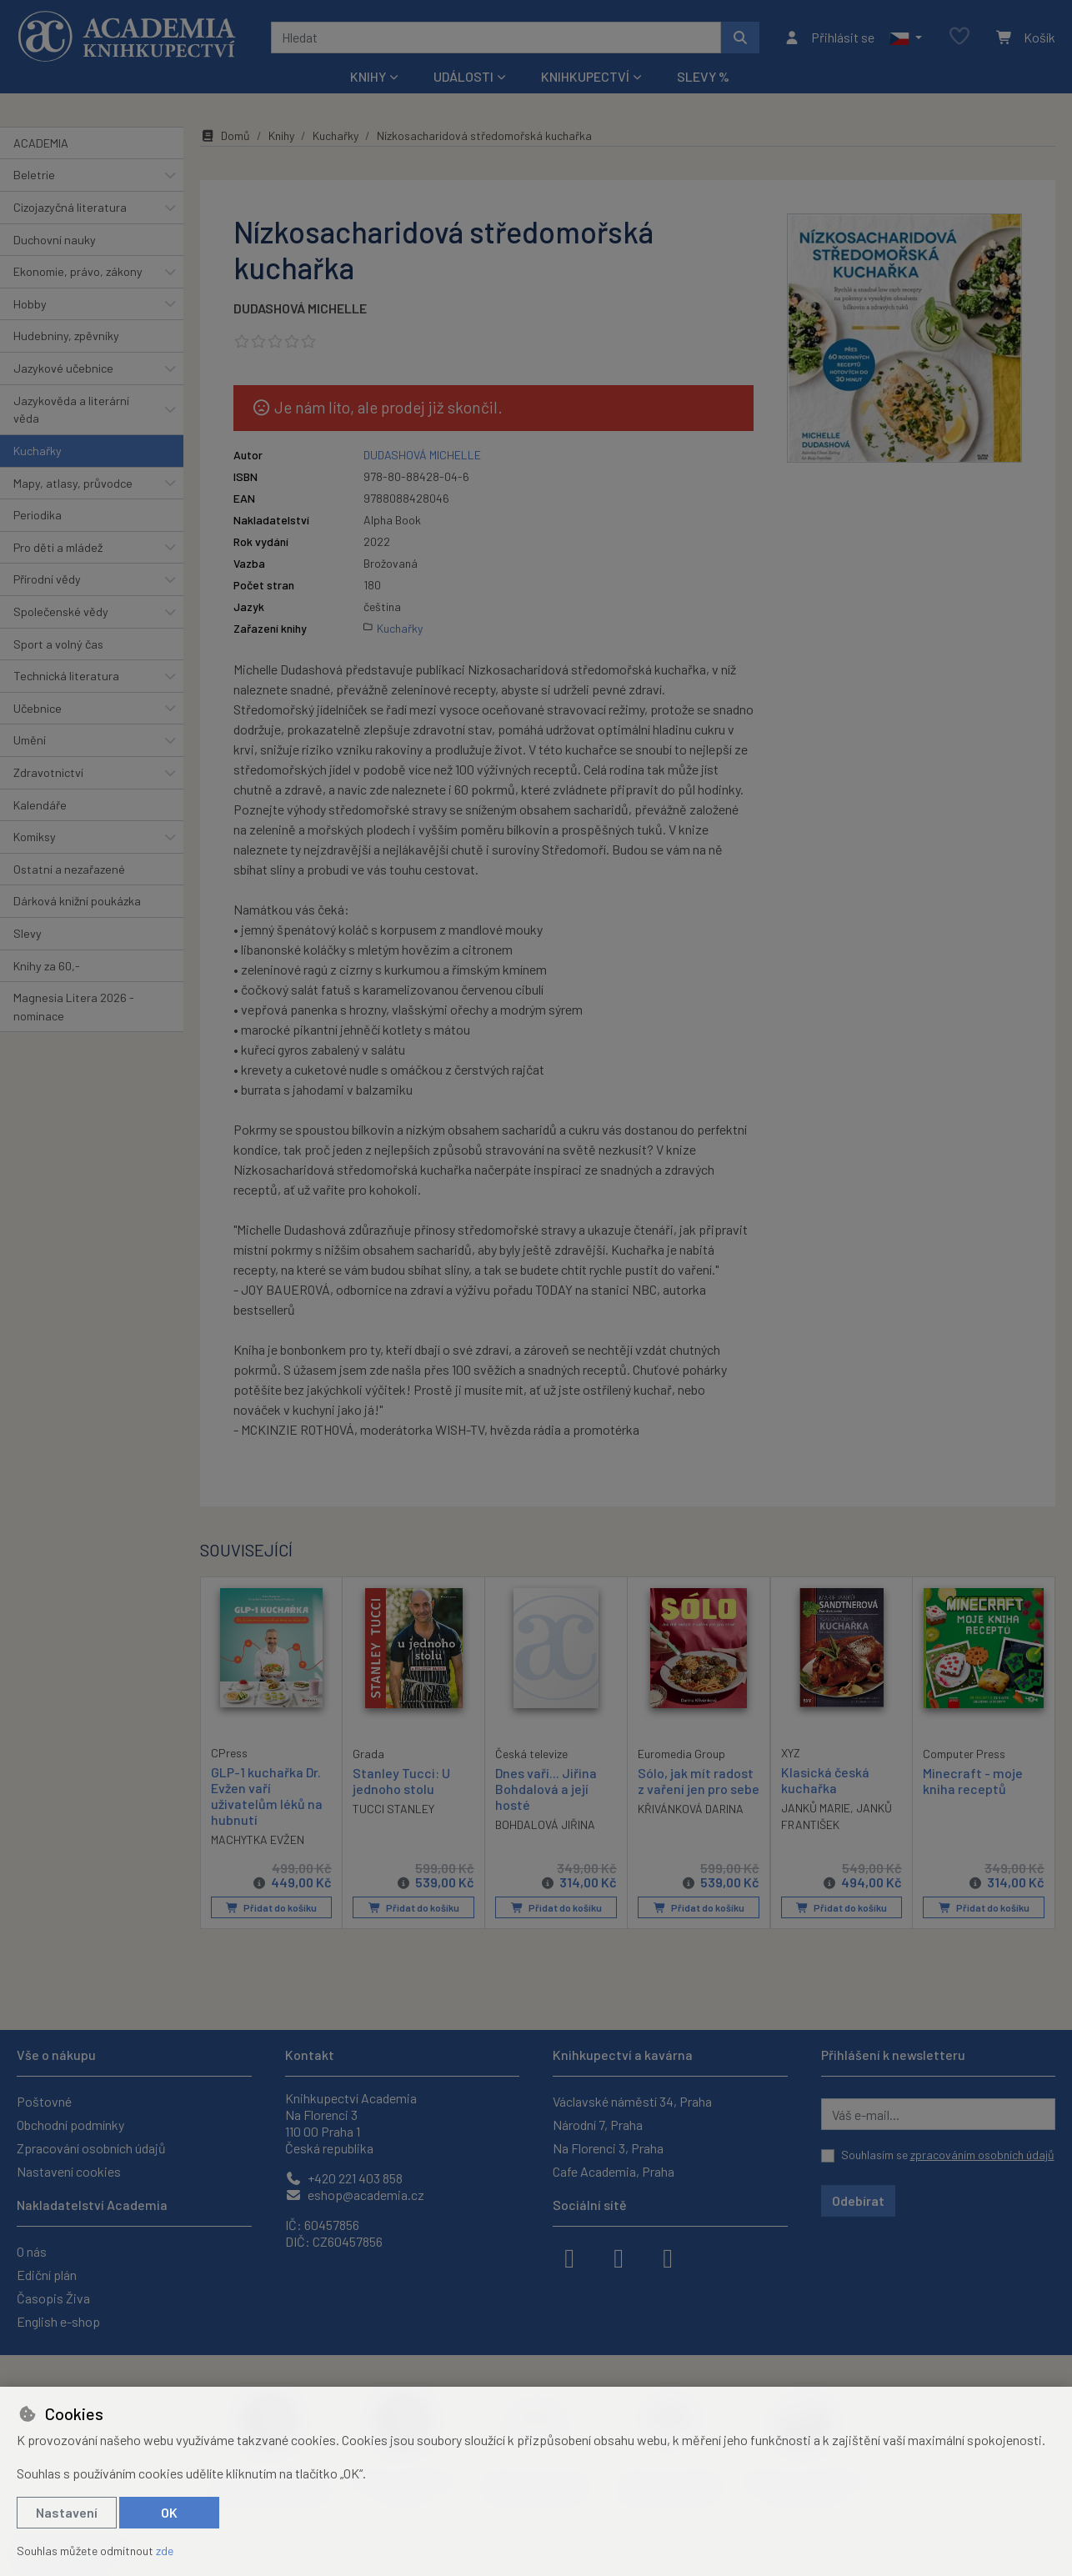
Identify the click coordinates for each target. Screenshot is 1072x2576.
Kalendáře (40, 805)
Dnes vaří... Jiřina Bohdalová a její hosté (546, 1788)
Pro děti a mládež (58, 547)
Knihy (281, 135)
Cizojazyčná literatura (70, 207)
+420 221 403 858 (344, 2178)
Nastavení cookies (69, 2171)
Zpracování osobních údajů (91, 2148)
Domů (225, 135)
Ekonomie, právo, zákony (78, 271)
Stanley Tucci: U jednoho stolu (401, 1780)
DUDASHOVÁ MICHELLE (300, 308)
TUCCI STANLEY (393, 1809)
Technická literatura (66, 676)
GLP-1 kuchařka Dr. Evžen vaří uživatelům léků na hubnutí (267, 1795)
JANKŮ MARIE (815, 1808)
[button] (905, 37)
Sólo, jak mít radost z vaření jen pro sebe (698, 1780)
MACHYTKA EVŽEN (257, 1839)
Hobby (30, 304)
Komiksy (34, 836)
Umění (29, 740)
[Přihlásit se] (829, 37)
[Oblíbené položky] (959, 37)
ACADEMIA (40, 143)
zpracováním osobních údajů (982, 2155)
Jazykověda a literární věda (71, 409)
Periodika (37, 515)
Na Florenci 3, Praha (608, 2148)
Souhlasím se (947, 2155)
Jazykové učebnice (63, 368)
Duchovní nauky (54, 240)
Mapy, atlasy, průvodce (73, 483)
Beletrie (34, 175)
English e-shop (58, 2321)
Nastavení (67, 2512)
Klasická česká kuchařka (825, 1779)
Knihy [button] (368, 76)
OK (169, 2512)
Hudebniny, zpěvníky (66, 335)
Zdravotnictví (48, 772)
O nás (32, 2251)
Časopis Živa (53, 2298)
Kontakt (309, 2054)
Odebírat (858, 2200)
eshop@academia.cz (354, 2195)
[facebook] (569, 2256)
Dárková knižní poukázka (77, 901)
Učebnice (37, 708)
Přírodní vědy (47, 579)
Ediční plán (47, 2275)
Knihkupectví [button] (585, 76)
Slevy (27, 933)
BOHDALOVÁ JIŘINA (545, 1824)
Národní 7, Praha (598, 2124)
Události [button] (463, 76)
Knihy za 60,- (46, 966)
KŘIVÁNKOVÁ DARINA (691, 1809)
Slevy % (703, 76)
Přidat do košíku (271, 1907)
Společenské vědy (60, 611)
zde (164, 2550)
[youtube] (667, 2256)
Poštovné (44, 2101)
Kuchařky (37, 451)
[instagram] (618, 2256)
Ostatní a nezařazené (69, 869)
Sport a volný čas (58, 644)
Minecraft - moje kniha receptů (973, 1780)
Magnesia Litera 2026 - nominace (73, 1006)
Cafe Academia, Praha (613, 2171)
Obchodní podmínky (70, 2124)
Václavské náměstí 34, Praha (632, 2101)
